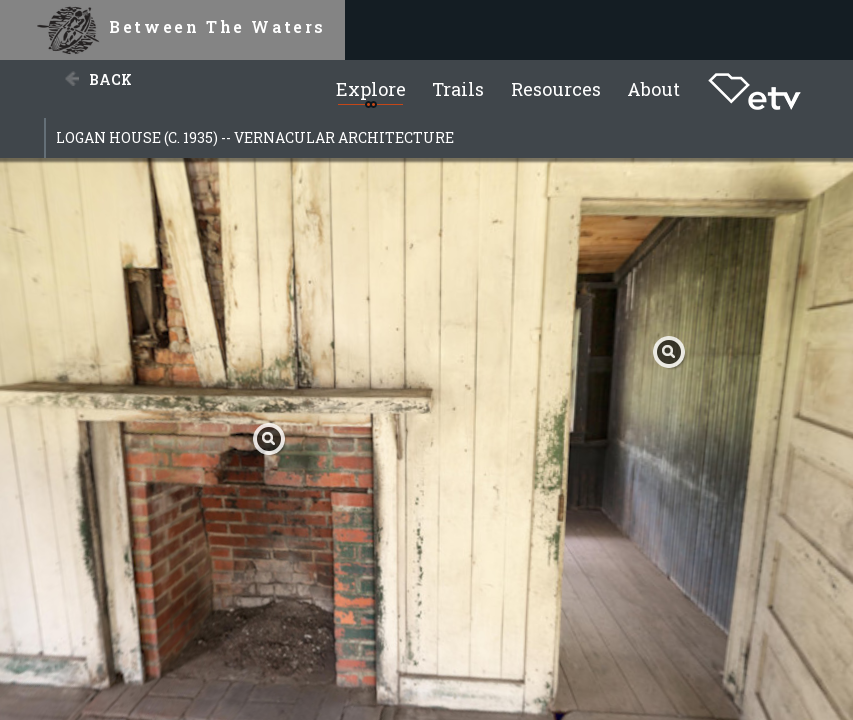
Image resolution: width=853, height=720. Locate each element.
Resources (556, 89)
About (653, 89)
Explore (371, 89)
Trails (458, 89)
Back (110, 79)
